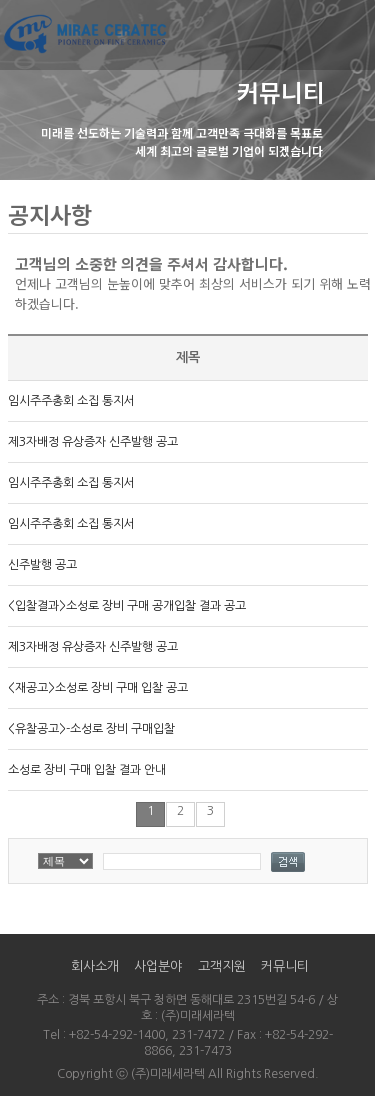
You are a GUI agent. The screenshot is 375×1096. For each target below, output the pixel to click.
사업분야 (158, 966)
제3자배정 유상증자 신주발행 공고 (93, 442)
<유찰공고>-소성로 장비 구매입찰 (91, 729)
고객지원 (222, 966)
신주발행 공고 (42, 565)
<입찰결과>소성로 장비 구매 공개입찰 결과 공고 (127, 606)
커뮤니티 (285, 966)
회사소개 (95, 966)
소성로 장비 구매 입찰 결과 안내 (87, 770)
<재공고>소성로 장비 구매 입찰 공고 (98, 688)
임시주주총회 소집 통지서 (71, 401)
